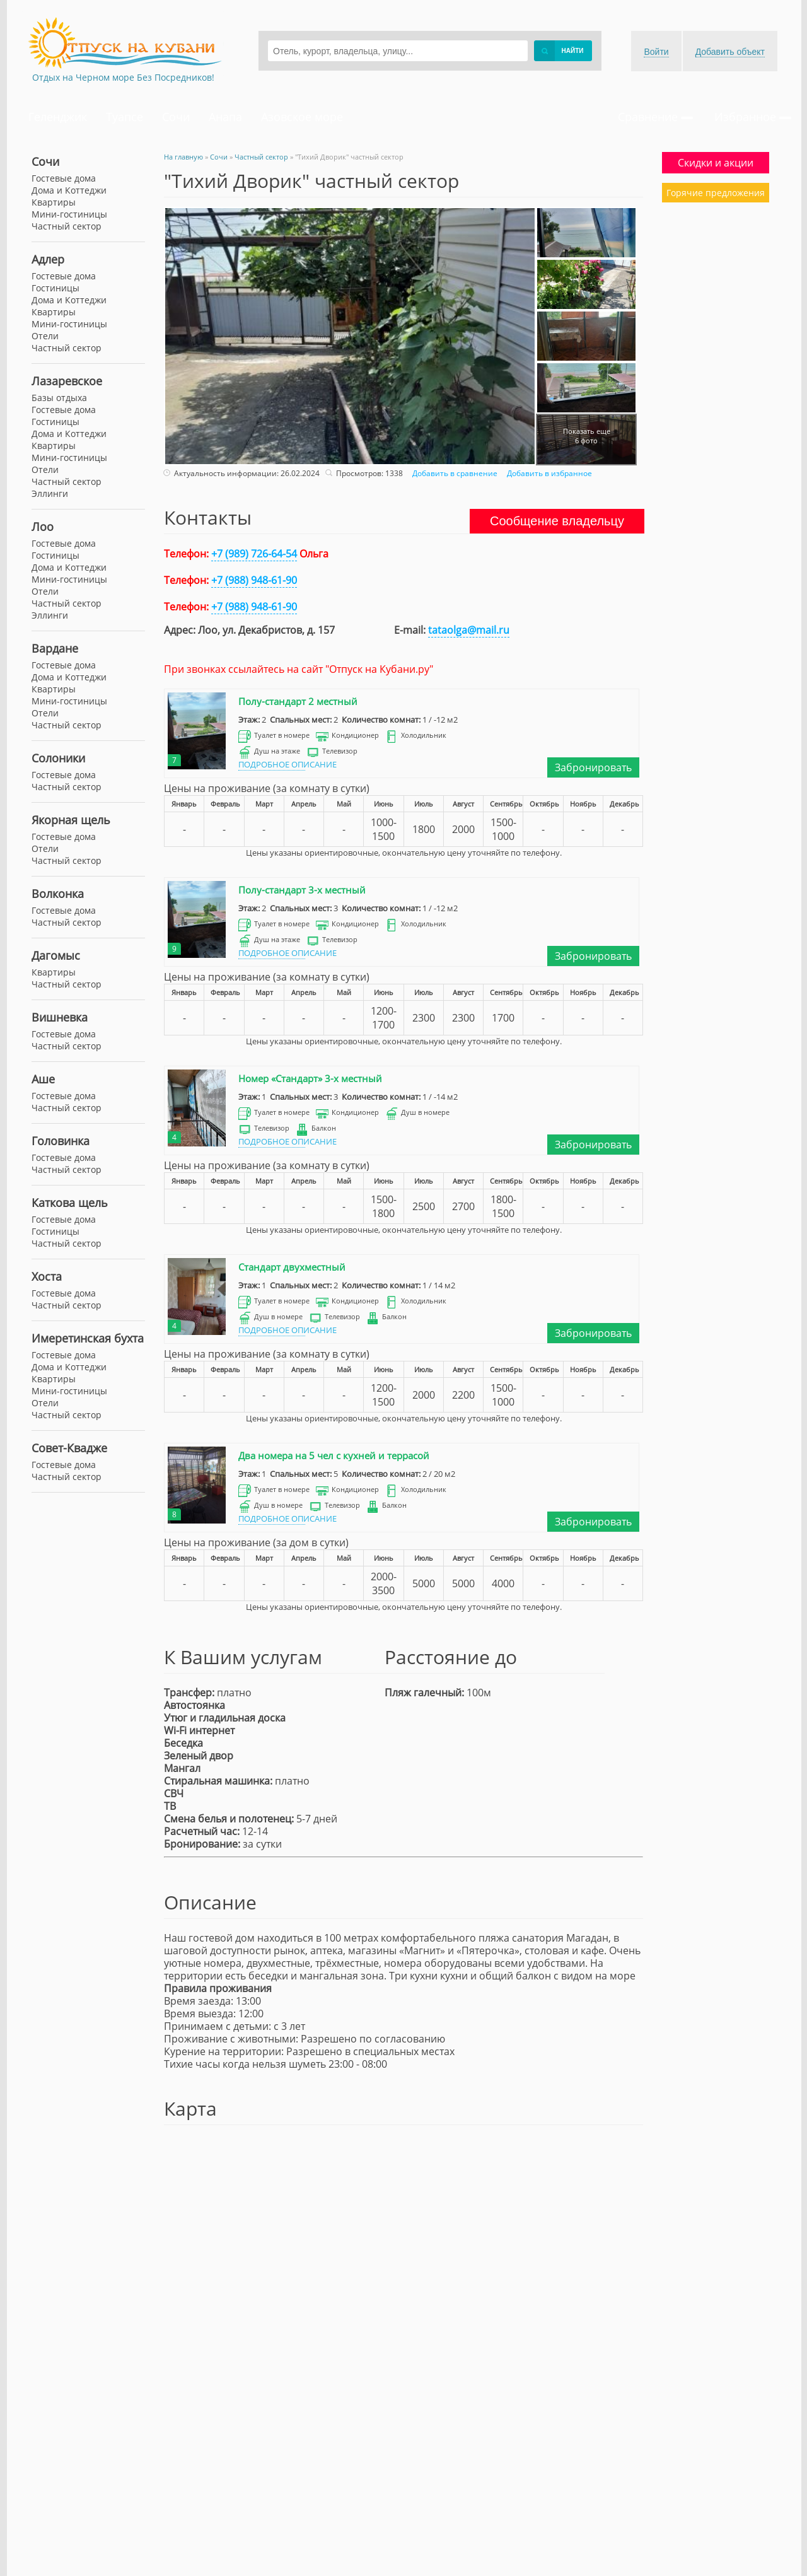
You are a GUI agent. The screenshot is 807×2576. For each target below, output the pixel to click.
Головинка (61, 1140)
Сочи (176, 116)
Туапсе (124, 116)
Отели (45, 336)
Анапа (225, 116)
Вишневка (60, 1017)
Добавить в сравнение (453, 473)
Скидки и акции (715, 163)
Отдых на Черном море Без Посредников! (123, 77)
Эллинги (50, 493)
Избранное (752, 116)
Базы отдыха (59, 398)
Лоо (43, 526)
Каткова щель (70, 1202)
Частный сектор (67, 226)
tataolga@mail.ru (468, 630)
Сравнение (655, 116)
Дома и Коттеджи (69, 190)
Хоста (47, 1276)
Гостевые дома (64, 178)
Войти (656, 52)
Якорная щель (71, 819)
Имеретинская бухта (88, 1338)
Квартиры (54, 202)
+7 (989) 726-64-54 (254, 554)
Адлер (48, 259)
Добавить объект (730, 52)
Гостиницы (55, 288)
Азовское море (302, 116)
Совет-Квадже (69, 1447)
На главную (183, 156)
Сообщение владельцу (557, 521)
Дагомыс (56, 955)
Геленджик (57, 116)
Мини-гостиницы (69, 214)
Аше (43, 1079)
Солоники (58, 758)
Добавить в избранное (548, 473)
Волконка (58, 893)
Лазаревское (67, 380)
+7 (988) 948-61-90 (254, 580)
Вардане (55, 648)
